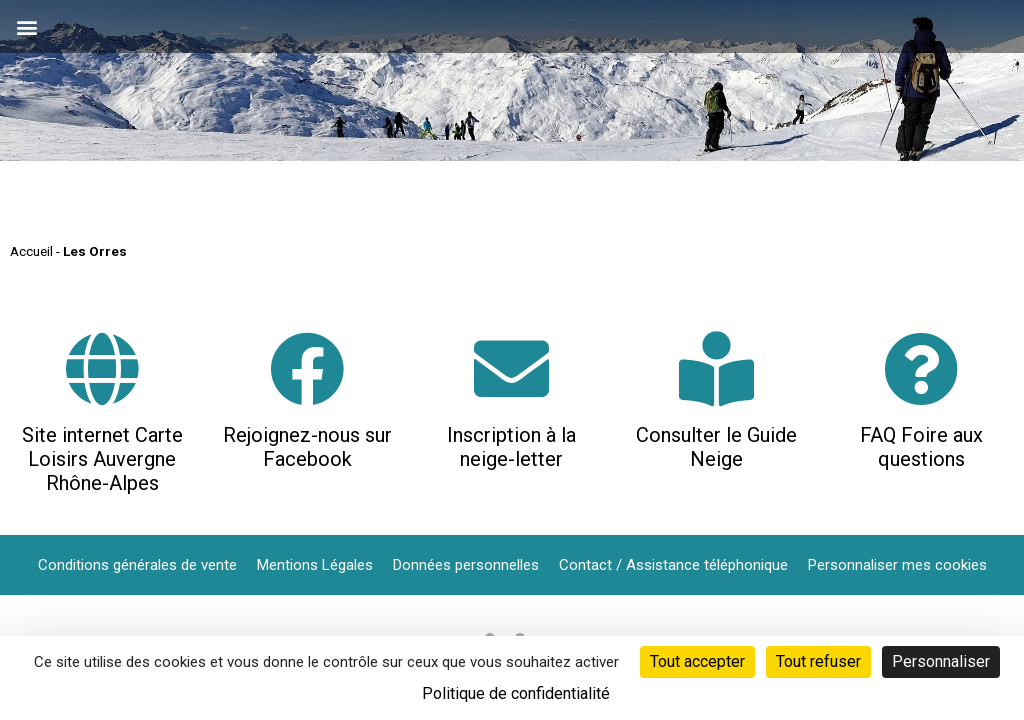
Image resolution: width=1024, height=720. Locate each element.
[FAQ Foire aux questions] (921, 368)
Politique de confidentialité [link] (516, 693)
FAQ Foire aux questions (921, 447)
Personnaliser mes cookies (897, 565)
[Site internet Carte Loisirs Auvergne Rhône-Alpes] (102, 368)
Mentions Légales (315, 565)
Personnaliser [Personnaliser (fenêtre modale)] (941, 661)
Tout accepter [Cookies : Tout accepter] (697, 661)
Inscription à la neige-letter (511, 447)
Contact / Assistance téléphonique (673, 565)
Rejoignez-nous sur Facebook (307, 447)
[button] (26, 26)
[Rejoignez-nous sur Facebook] (307, 368)
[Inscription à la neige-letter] (511, 368)
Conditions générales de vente (137, 565)
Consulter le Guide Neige (716, 447)
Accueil (31, 251)
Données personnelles (466, 565)
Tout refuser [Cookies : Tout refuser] (818, 661)
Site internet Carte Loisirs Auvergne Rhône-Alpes (102, 459)
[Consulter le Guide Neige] (716, 368)
